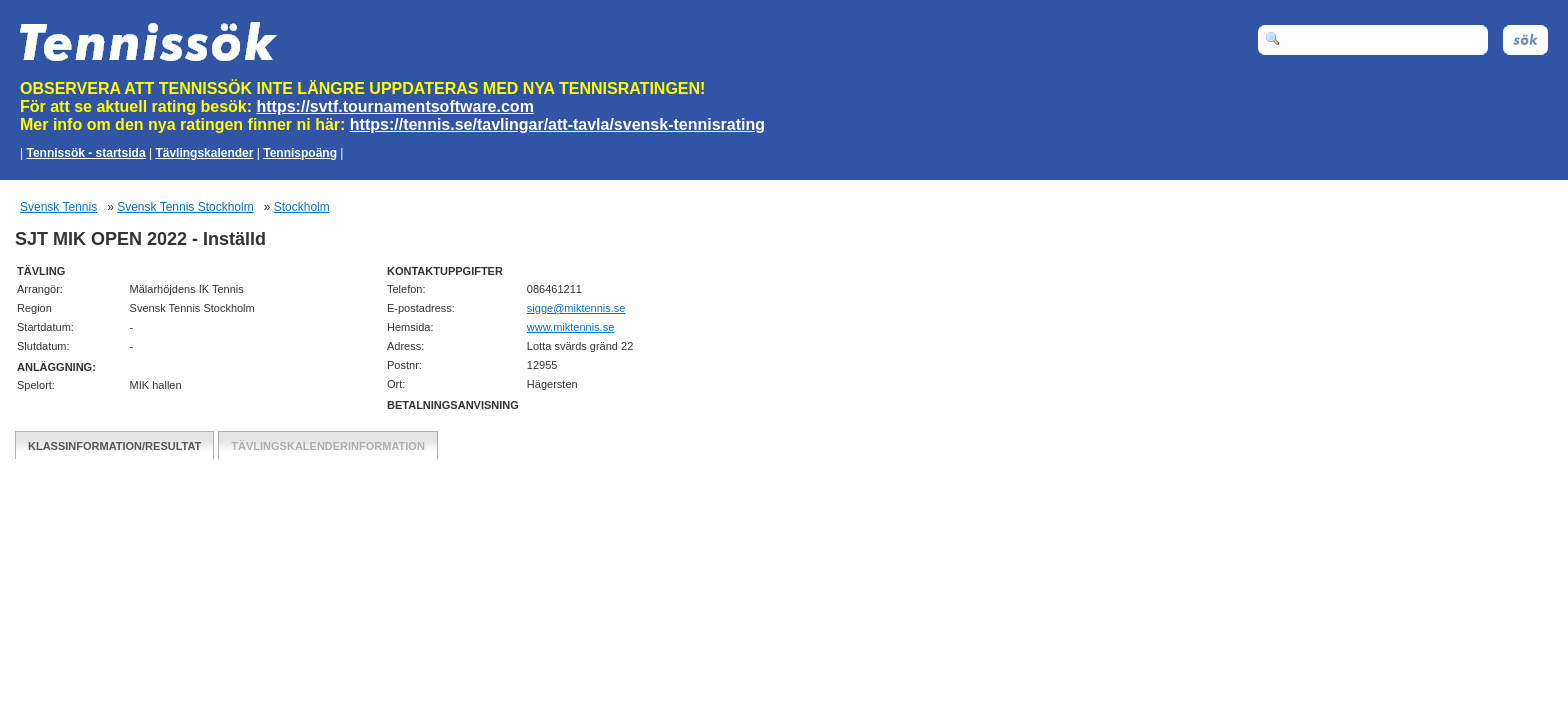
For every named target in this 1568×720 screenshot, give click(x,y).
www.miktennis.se (570, 327)
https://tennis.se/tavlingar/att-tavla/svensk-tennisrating (557, 124)
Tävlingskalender (204, 153)
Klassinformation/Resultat (114, 446)
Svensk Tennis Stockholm (185, 207)
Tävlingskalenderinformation (328, 446)
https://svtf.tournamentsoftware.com (395, 106)
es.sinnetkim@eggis (576, 308)
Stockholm (302, 207)
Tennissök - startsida (85, 153)
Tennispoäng (300, 153)
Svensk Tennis (58, 207)
